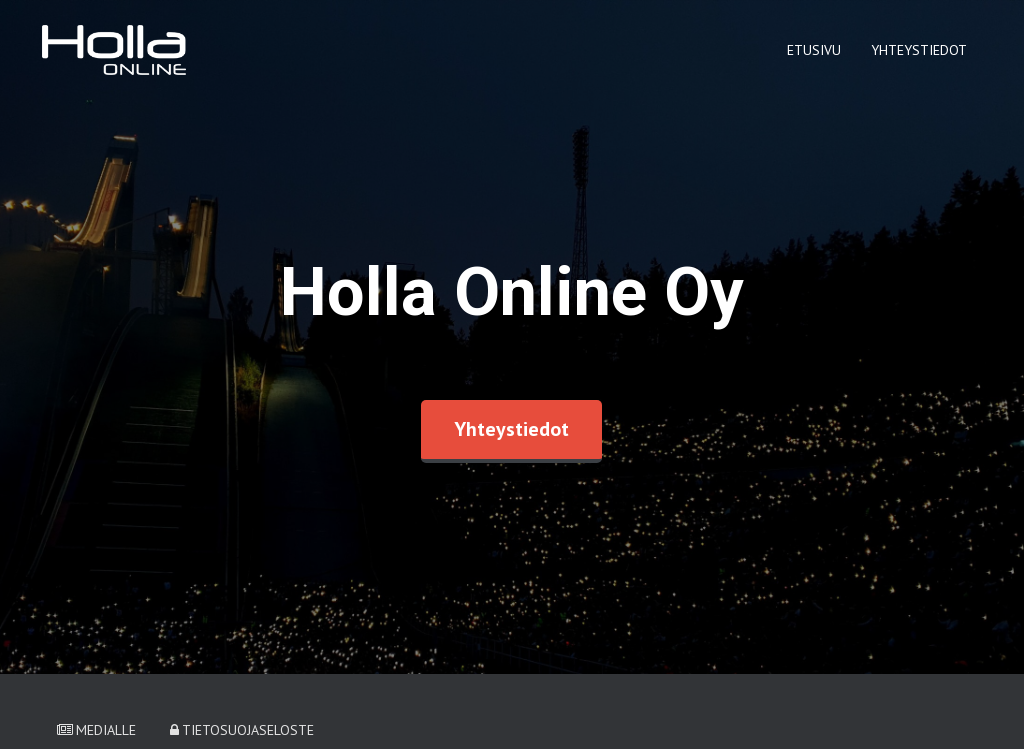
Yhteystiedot (919, 50)
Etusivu (814, 50)
